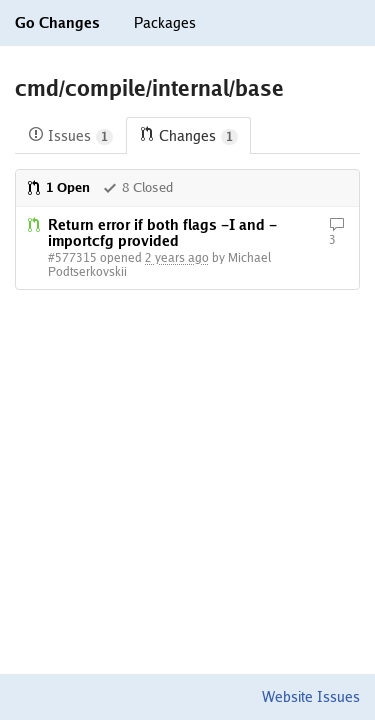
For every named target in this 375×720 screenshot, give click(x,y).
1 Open (58, 187)
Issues (70, 136)
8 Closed (137, 187)
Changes (188, 136)
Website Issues (311, 697)
